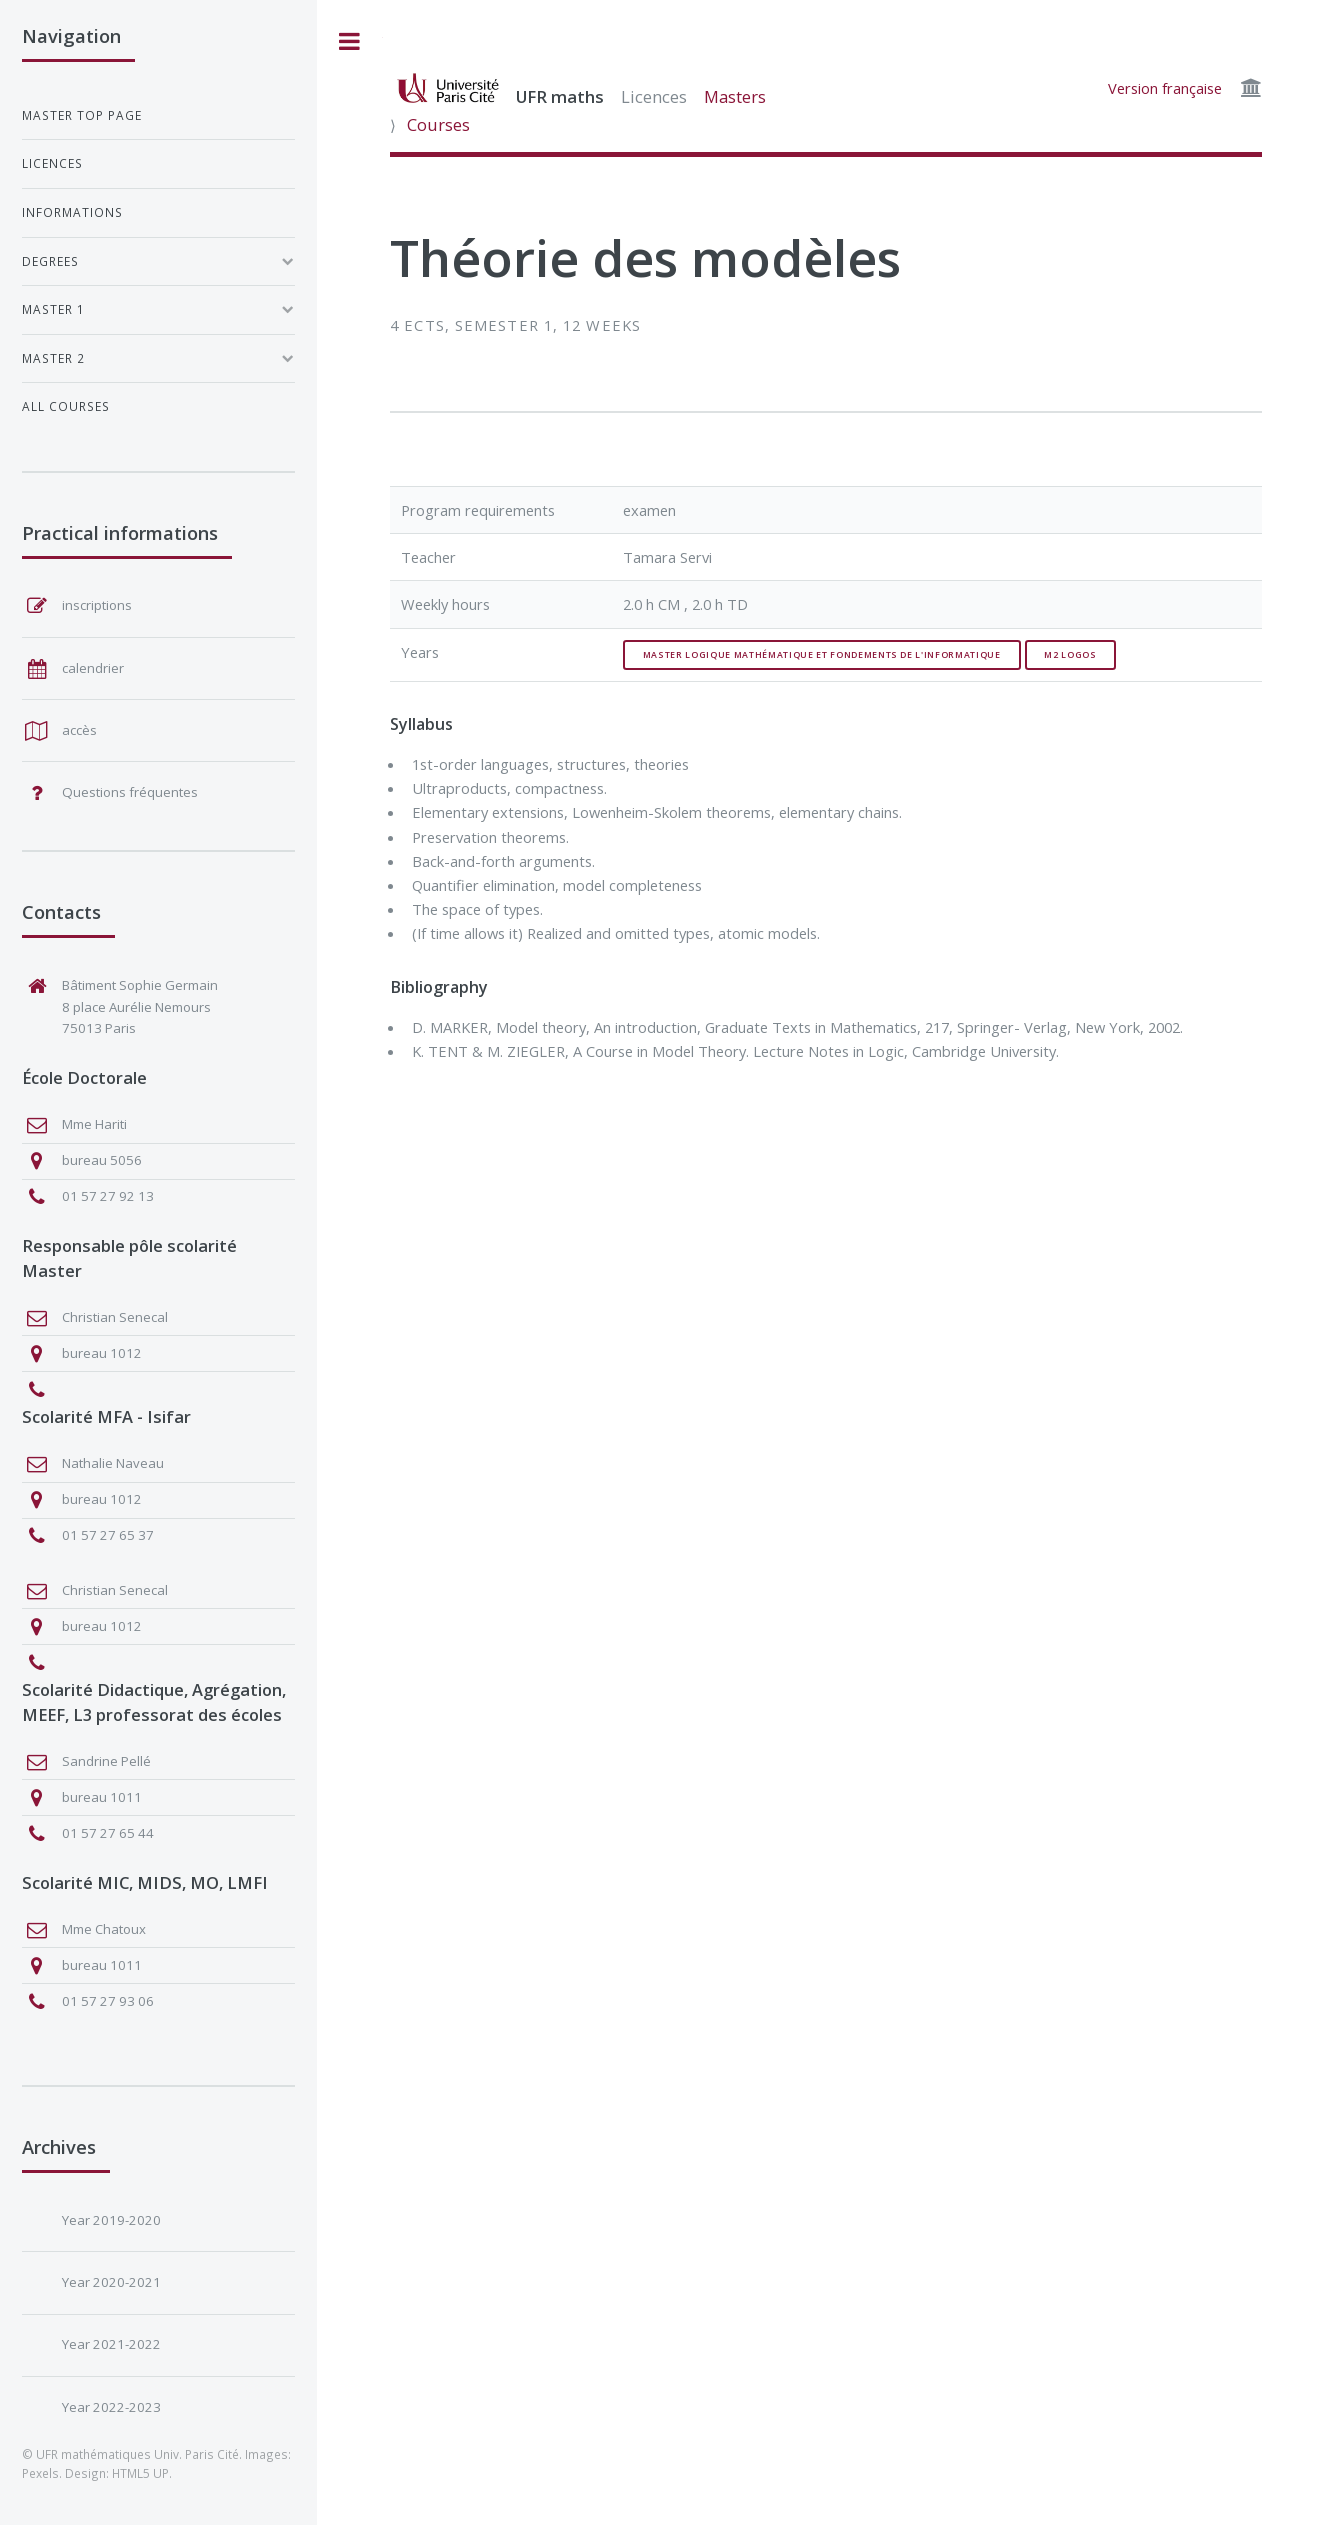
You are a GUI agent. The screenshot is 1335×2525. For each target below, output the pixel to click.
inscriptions (97, 605)
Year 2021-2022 (111, 2344)
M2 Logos (1070, 655)
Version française (1165, 88)
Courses (438, 124)
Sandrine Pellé (106, 1761)
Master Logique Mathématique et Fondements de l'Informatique (822, 655)
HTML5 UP (140, 2473)
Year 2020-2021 (111, 2282)
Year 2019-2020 (111, 2220)
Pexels (40, 2473)
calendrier (93, 668)
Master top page (82, 115)
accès (79, 730)
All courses (66, 406)
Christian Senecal (115, 1317)
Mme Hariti (94, 1124)
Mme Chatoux (104, 1929)
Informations (72, 212)
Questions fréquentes (130, 792)
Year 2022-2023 (111, 2407)
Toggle (350, 41)
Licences (654, 96)
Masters (735, 96)
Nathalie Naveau (113, 1463)
